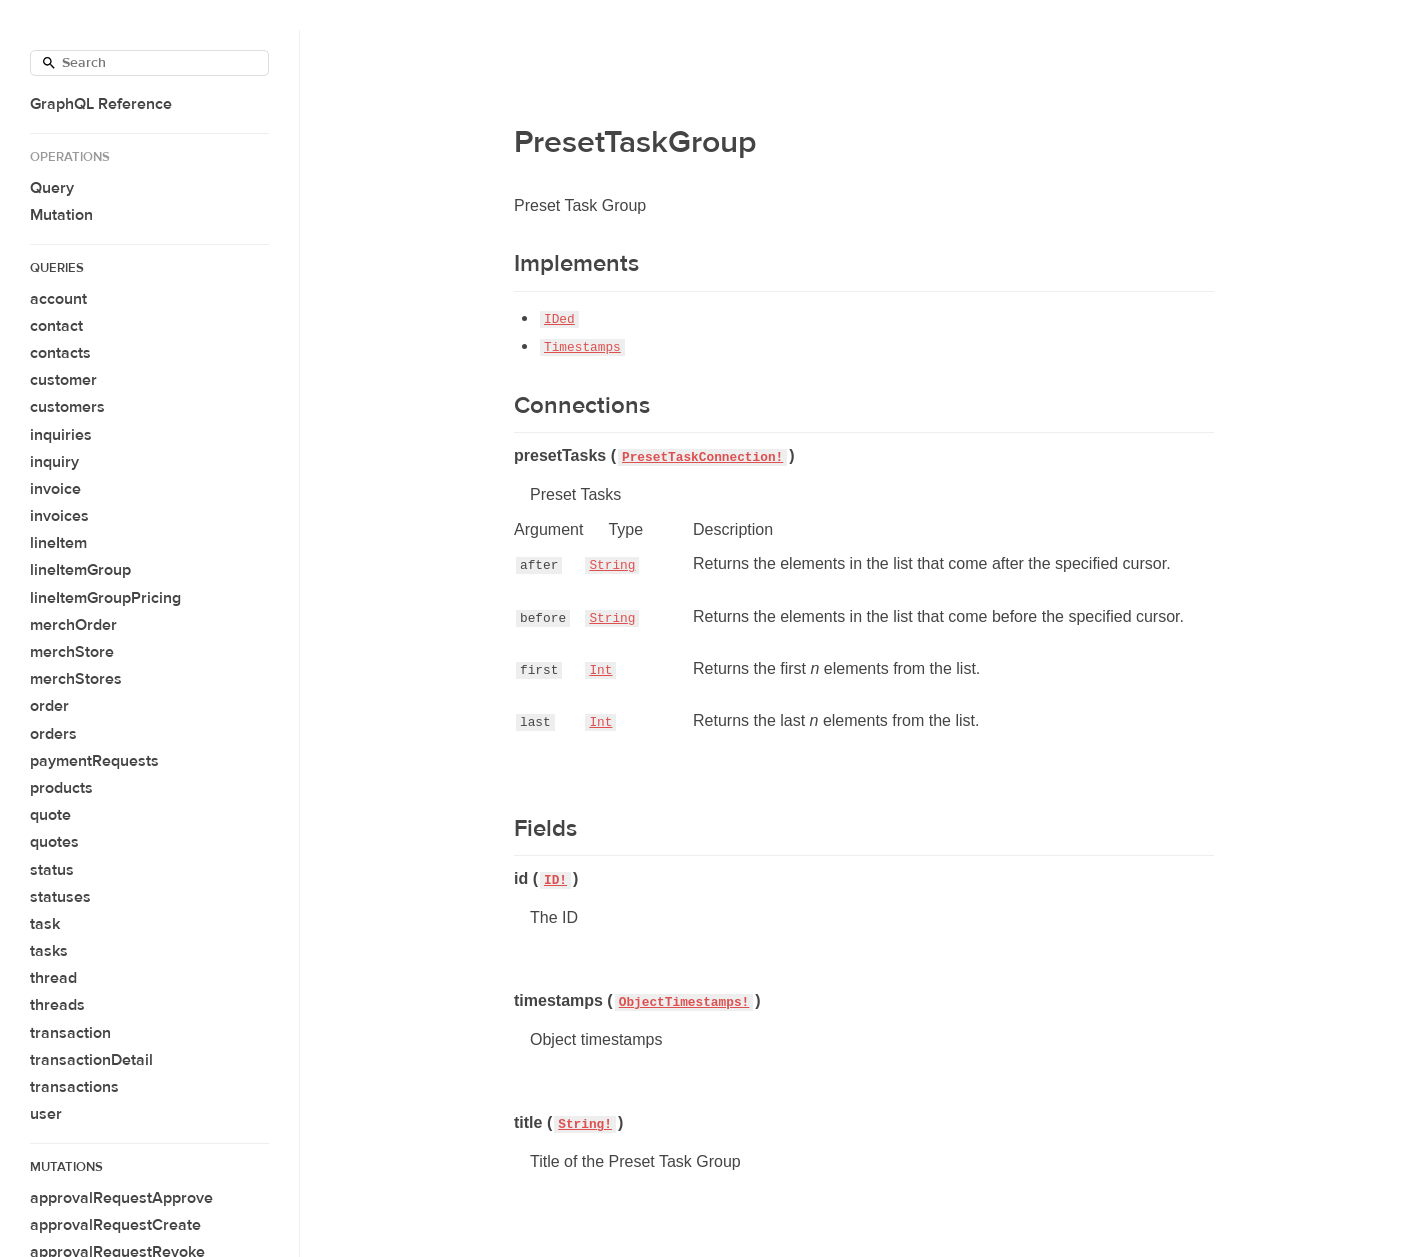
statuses (60, 897)
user (46, 1114)
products (61, 788)
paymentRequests (94, 761)
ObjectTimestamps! (684, 1002)
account (58, 299)
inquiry (54, 462)
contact (56, 326)
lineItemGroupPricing (105, 598)
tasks (49, 951)
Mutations (66, 1167)
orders (53, 734)
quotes (54, 842)
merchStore (72, 652)
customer (63, 380)
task (45, 924)
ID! (555, 880)
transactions (74, 1087)
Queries (57, 268)
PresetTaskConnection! (702, 457)
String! (585, 1124)
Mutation (61, 215)
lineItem (58, 543)
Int (600, 670)
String (612, 565)
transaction (70, 1033)
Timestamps (582, 347)
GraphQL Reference (101, 104)
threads (57, 1005)
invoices (59, 516)
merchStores (76, 679)
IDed (559, 319)
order (49, 706)
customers (67, 407)
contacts (60, 353)
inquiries (61, 435)
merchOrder (73, 625)
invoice (55, 489)
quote (50, 815)
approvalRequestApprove (121, 1198)
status (52, 870)
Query (52, 188)
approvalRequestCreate (115, 1225)
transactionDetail (91, 1060)
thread (53, 978)
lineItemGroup (80, 570)
